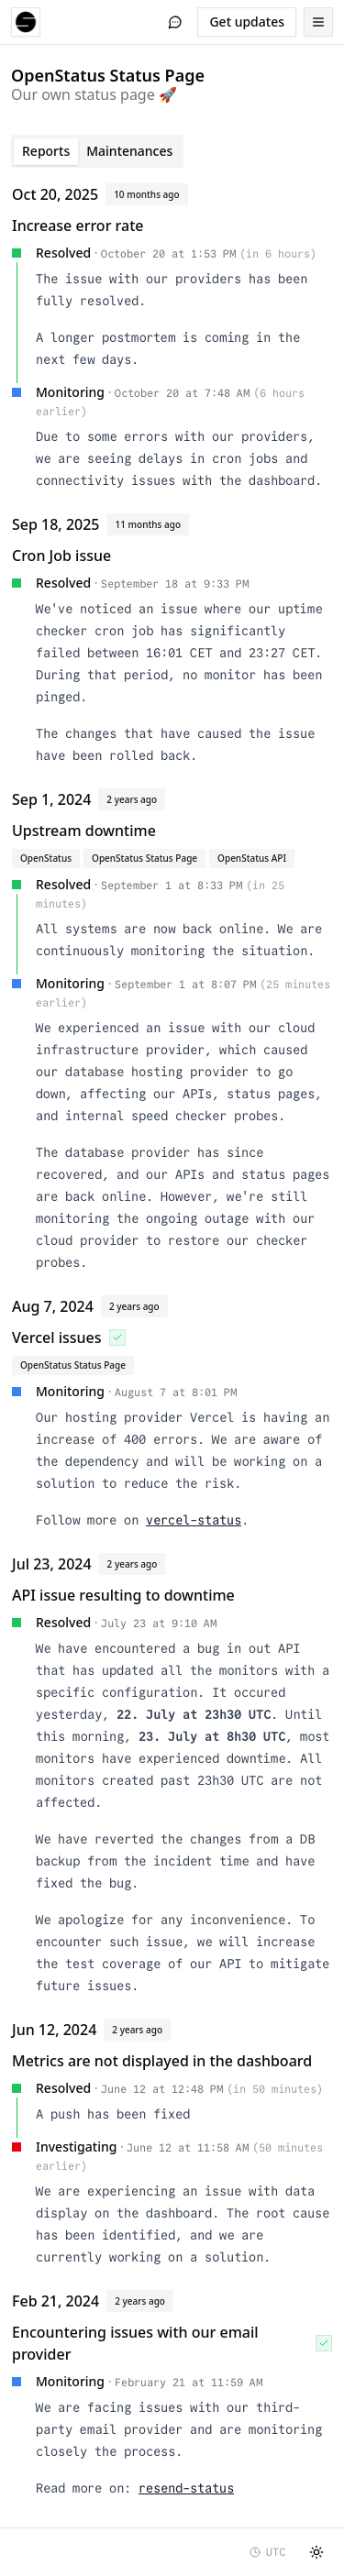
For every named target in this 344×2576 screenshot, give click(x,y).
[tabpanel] (172, 1343)
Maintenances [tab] (129, 151)
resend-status (186, 2488)
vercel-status (193, 1520)
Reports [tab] (46, 151)
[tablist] (97, 151)
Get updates (246, 21)
